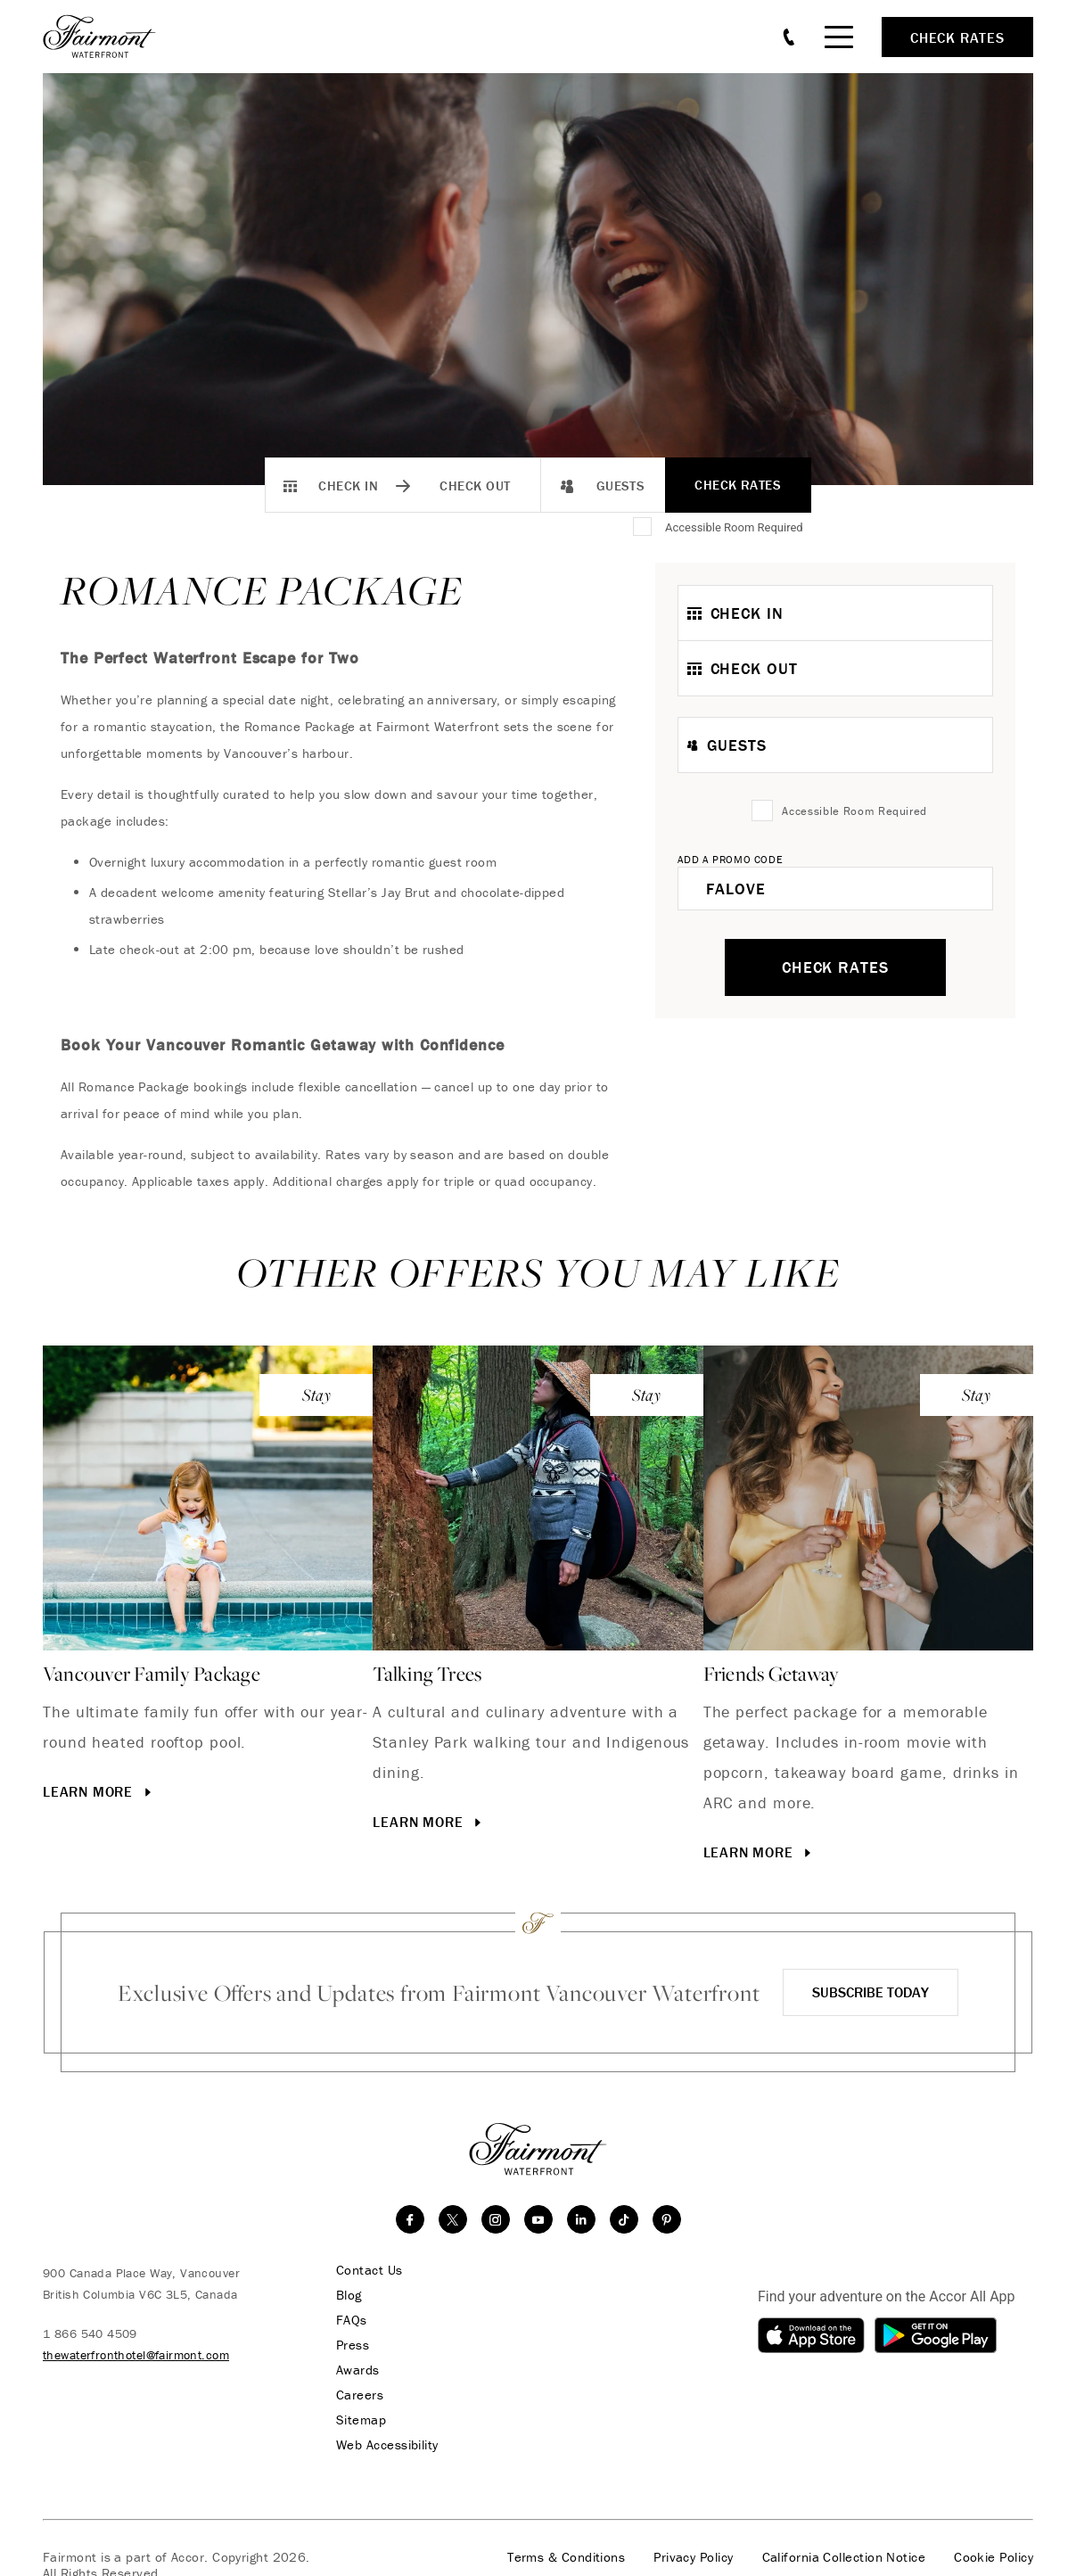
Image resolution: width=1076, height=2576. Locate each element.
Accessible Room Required (734, 527)
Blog (349, 2295)
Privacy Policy (693, 2557)
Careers (359, 2395)
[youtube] (538, 2219)
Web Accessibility (387, 2445)
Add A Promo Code (731, 859)
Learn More (99, 1791)
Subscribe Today (870, 1992)
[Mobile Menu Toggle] (839, 37)
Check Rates (737, 484)
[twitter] (453, 2219)
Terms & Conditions (566, 2557)
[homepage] (109, 36)
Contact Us (369, 2270)
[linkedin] (581, 2219)
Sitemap (361, 2420)
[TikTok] (624, 2219)
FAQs (351, 2320)
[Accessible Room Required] (643, 528)
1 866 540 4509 (90, 2333)
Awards (358, 2370)
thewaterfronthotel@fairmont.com (136, 2355)
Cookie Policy (993, 2557)
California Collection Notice (844, 2557)
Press (352, 2345)
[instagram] (495, 2219)
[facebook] (410, 2219)
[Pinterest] (667, 2219)
